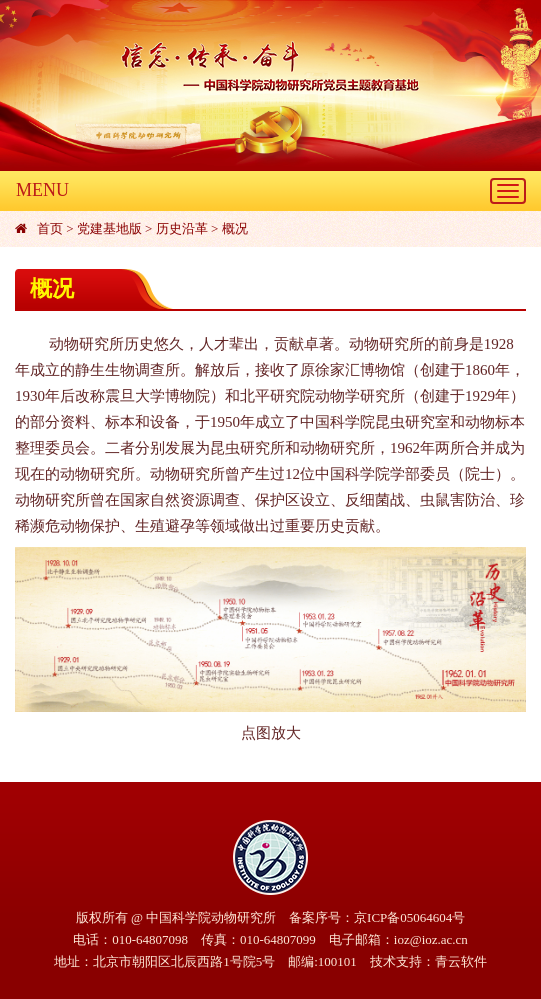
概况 (235, 228)
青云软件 (461, 961)
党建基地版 (109, 228)
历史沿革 (182, 228)
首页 (50, 228)
